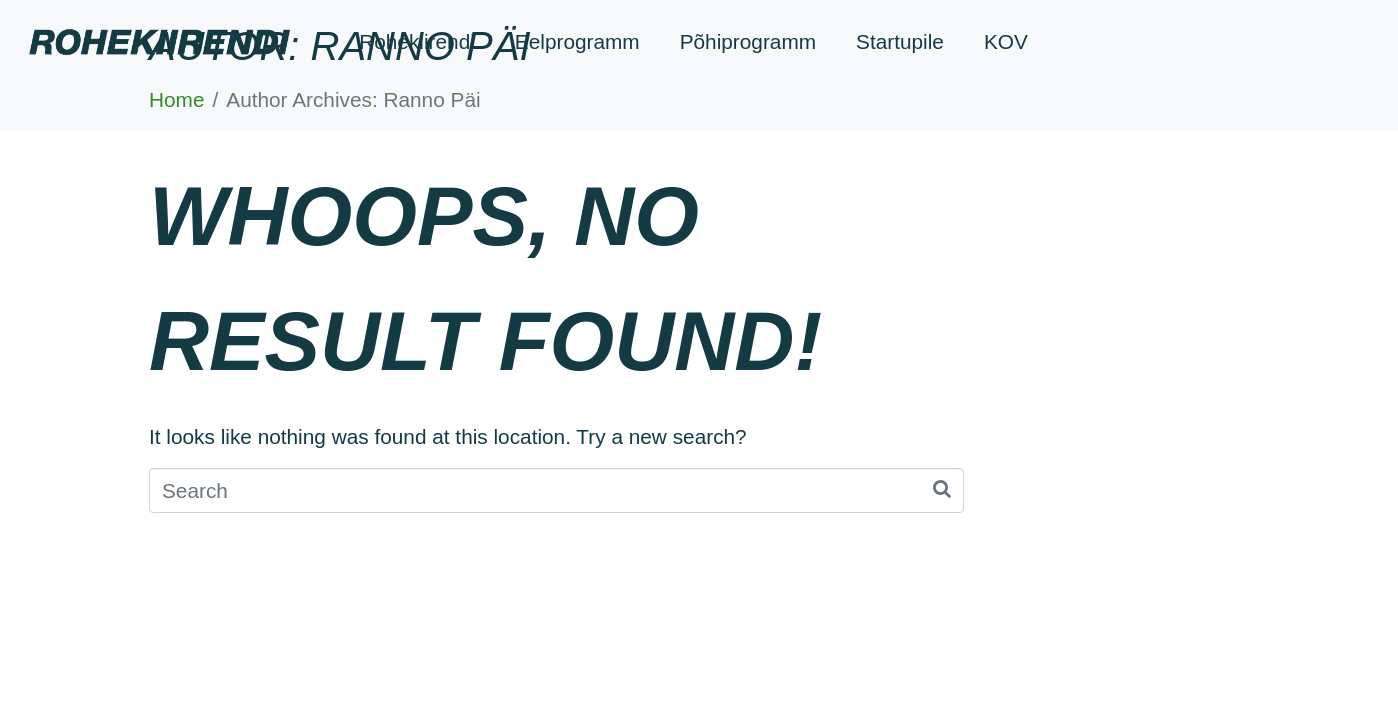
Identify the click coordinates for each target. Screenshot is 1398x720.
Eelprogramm (577, 41)
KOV (1006, 41)
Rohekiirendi (417, 41)
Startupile (900, 41)
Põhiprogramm (748, 41)
